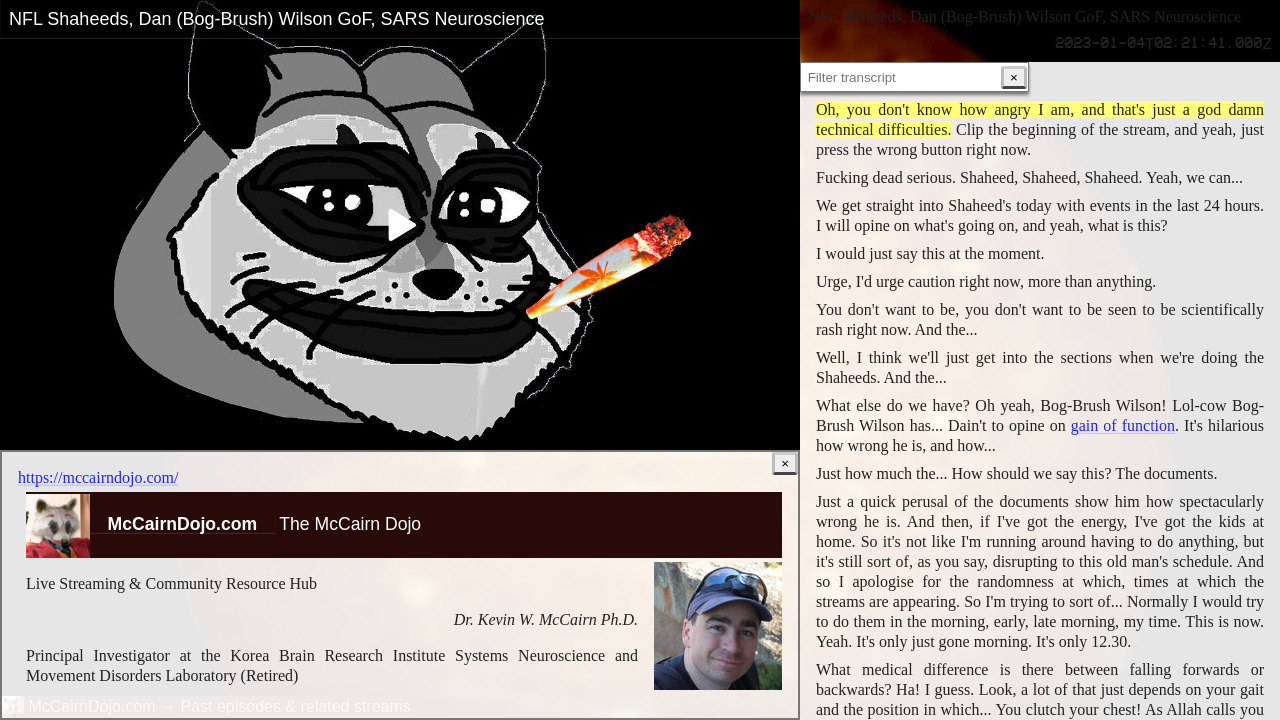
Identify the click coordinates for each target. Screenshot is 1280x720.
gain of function (1123, 427)
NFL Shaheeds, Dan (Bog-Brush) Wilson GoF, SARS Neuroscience (277, 19)
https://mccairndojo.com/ (98, 477)
